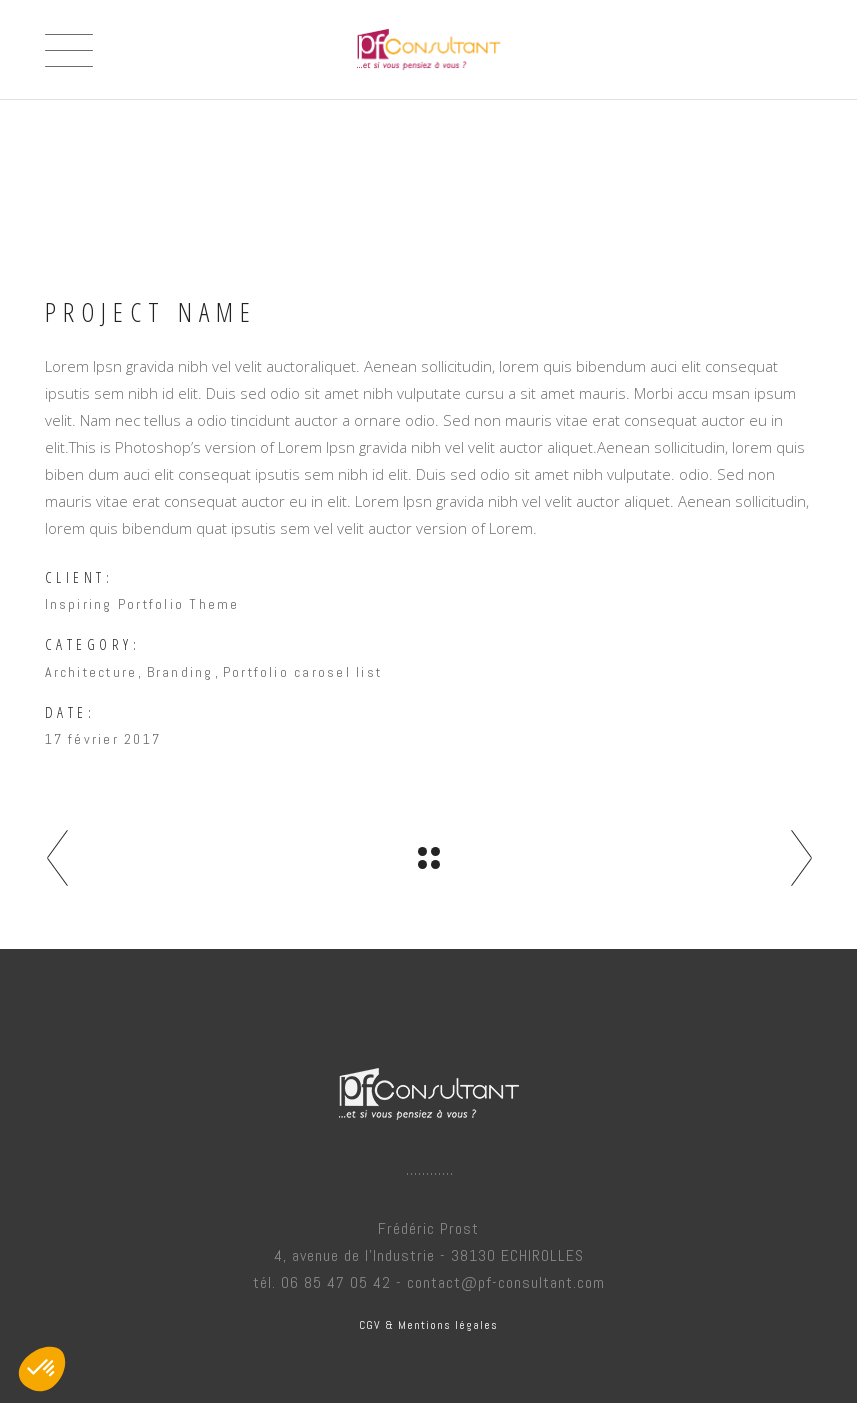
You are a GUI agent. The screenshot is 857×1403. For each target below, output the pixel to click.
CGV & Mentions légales (428, 1325)
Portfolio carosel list (302, 672)
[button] (42, 1369)
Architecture (91, 672)
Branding (180, 672)
